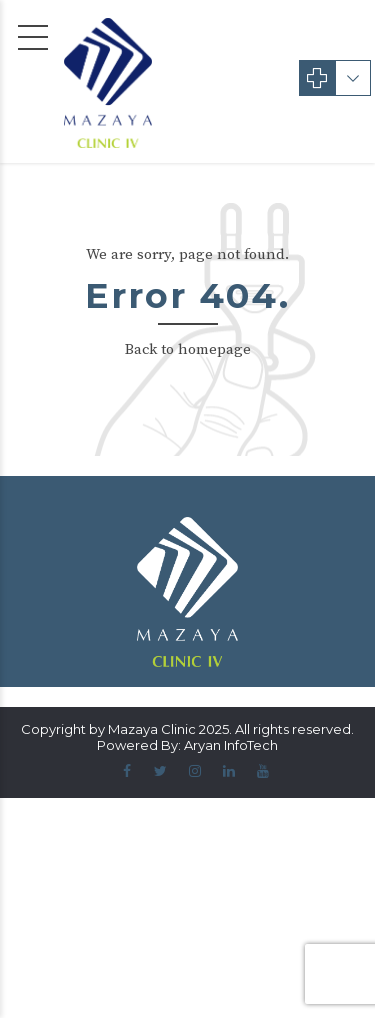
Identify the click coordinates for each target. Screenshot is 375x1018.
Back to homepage (188, 349)
